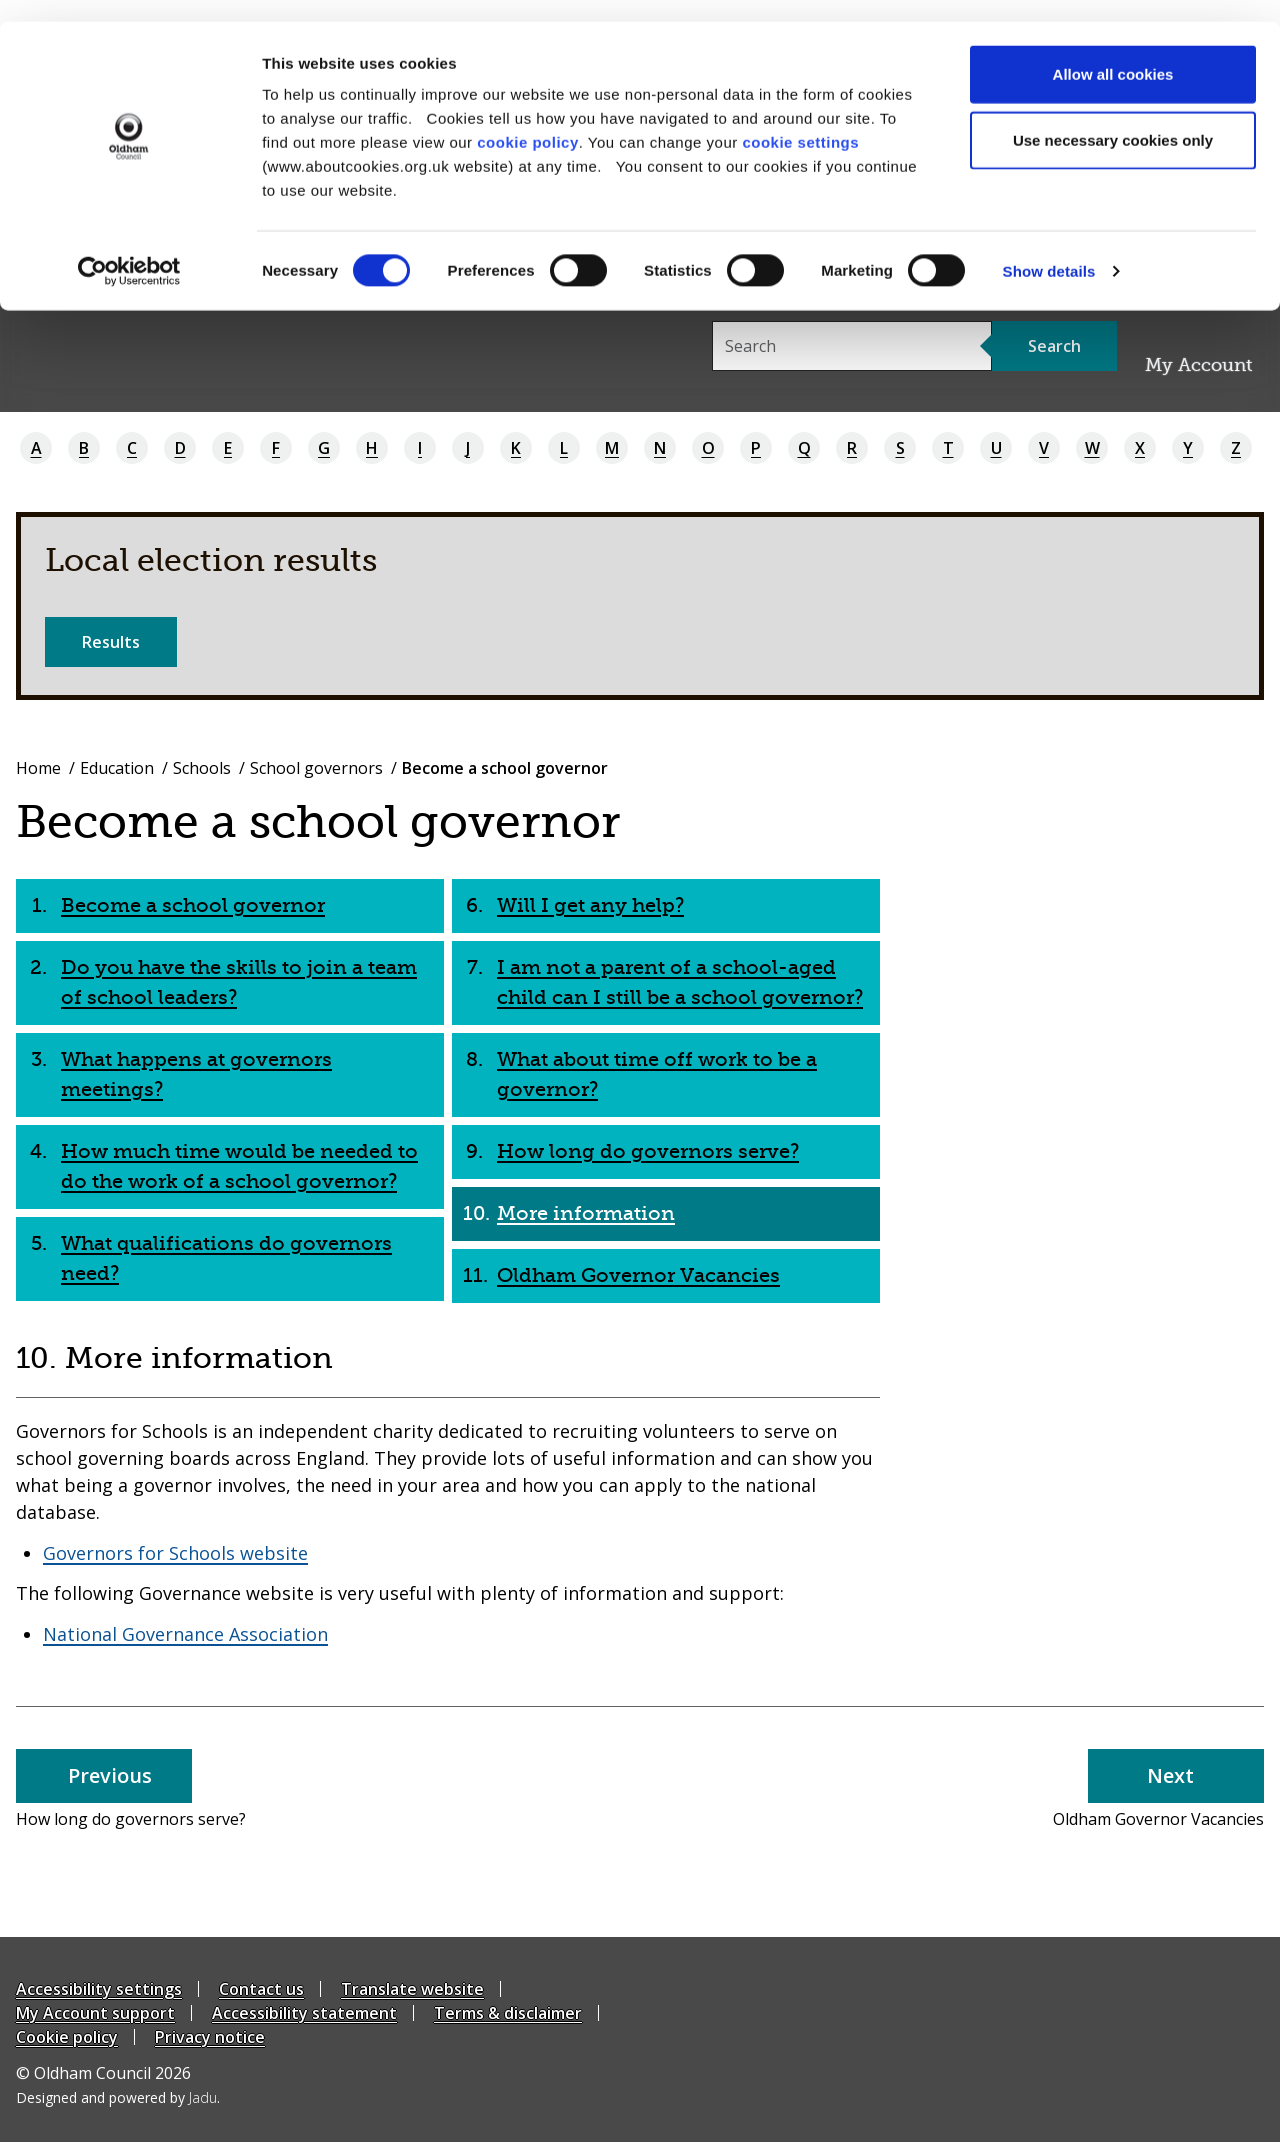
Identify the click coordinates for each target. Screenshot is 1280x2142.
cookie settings (800, 120)
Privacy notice (210, 2037)
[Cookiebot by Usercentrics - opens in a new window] (129, 250)
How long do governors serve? (648, 1151)
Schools (202, 768)
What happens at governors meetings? (196, 1074)
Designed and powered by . (118, 2097)
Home (38, 768)
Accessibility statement (304, 2013)
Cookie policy (67, 2037)
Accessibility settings (99, 1989)
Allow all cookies (1113, 52)
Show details (1049, 249)
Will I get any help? (590, 905)
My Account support (95, 2013)
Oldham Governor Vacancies (638, 1275)
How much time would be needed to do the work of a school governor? (239, 1166)
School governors (316, 768)
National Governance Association (185, 1634)
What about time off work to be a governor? (657, 1074)
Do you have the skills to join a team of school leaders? (239, 982)
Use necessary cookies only (1113, 118)
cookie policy (528, 120)
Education (117, 768)
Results (111, 642)
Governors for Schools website (175, 1553)
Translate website (412, 1989)
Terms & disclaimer (508, 2013)
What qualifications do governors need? (226, 1258)
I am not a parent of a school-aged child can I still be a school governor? (680, 982)
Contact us (261, 1989)
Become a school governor (193, 905)
